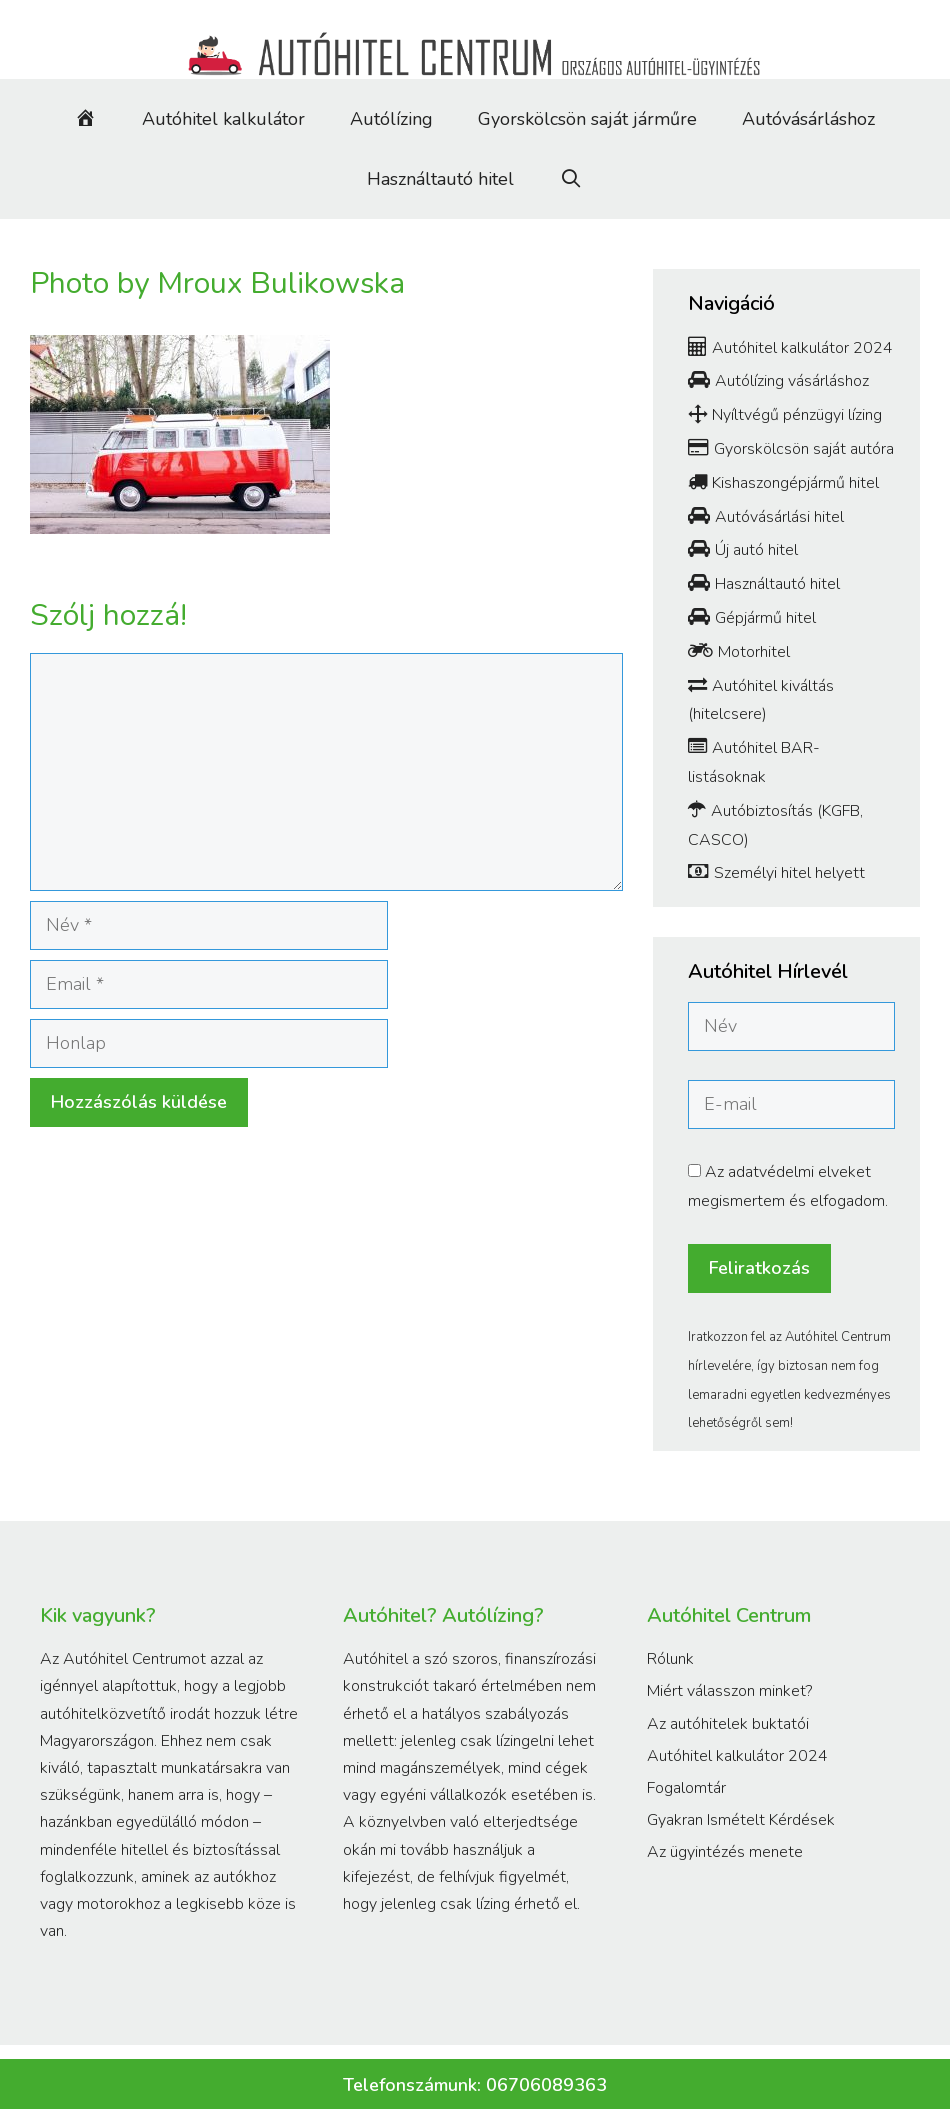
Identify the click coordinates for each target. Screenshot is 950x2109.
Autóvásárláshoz (808, 119)
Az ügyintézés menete (725, 1852)
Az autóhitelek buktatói (728, 1724)
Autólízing (391, 119)
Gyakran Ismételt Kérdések (741, 1820)
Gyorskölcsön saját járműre (587, 119)
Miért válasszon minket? (729, 1691)
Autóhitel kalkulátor (223, 119)
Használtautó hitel (440, 179)
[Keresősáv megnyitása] (570, 179)
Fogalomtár (686, 1788)
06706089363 (546, 2085)
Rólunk (670, 1659)
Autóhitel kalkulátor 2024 (737, 1756)
